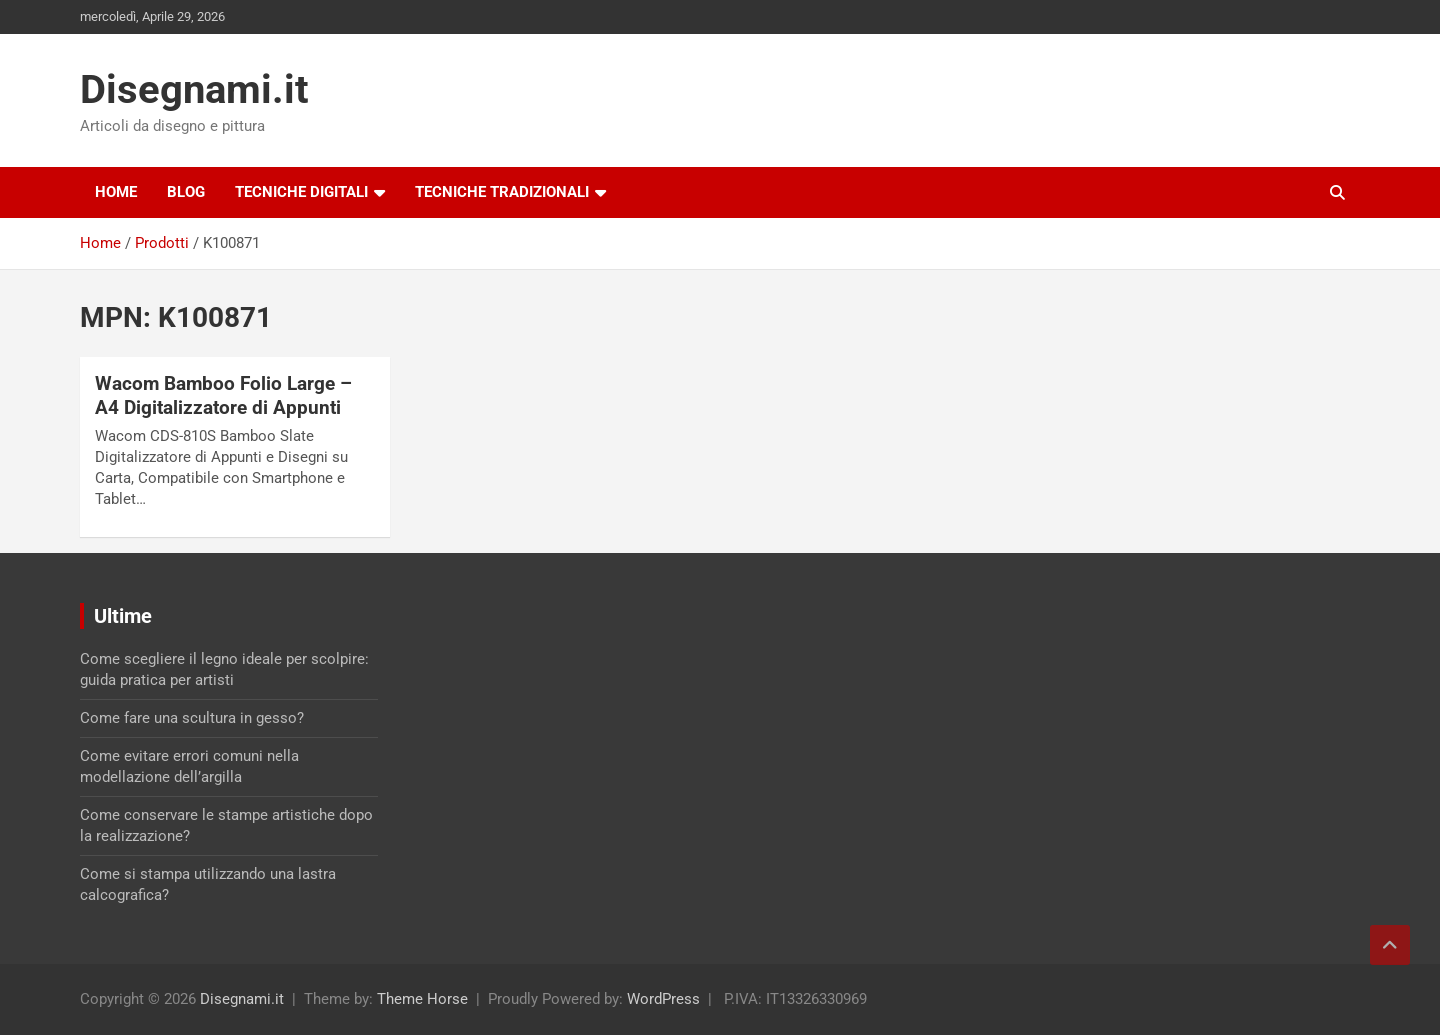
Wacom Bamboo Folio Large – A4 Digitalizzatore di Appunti (223, 396)
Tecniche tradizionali (502, 192)
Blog (186, 192)
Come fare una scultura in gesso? (192, 718)
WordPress (663, 999)
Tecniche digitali (301, 192)
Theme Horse (422, 999)
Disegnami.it (194, 89)
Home (116, 192)
